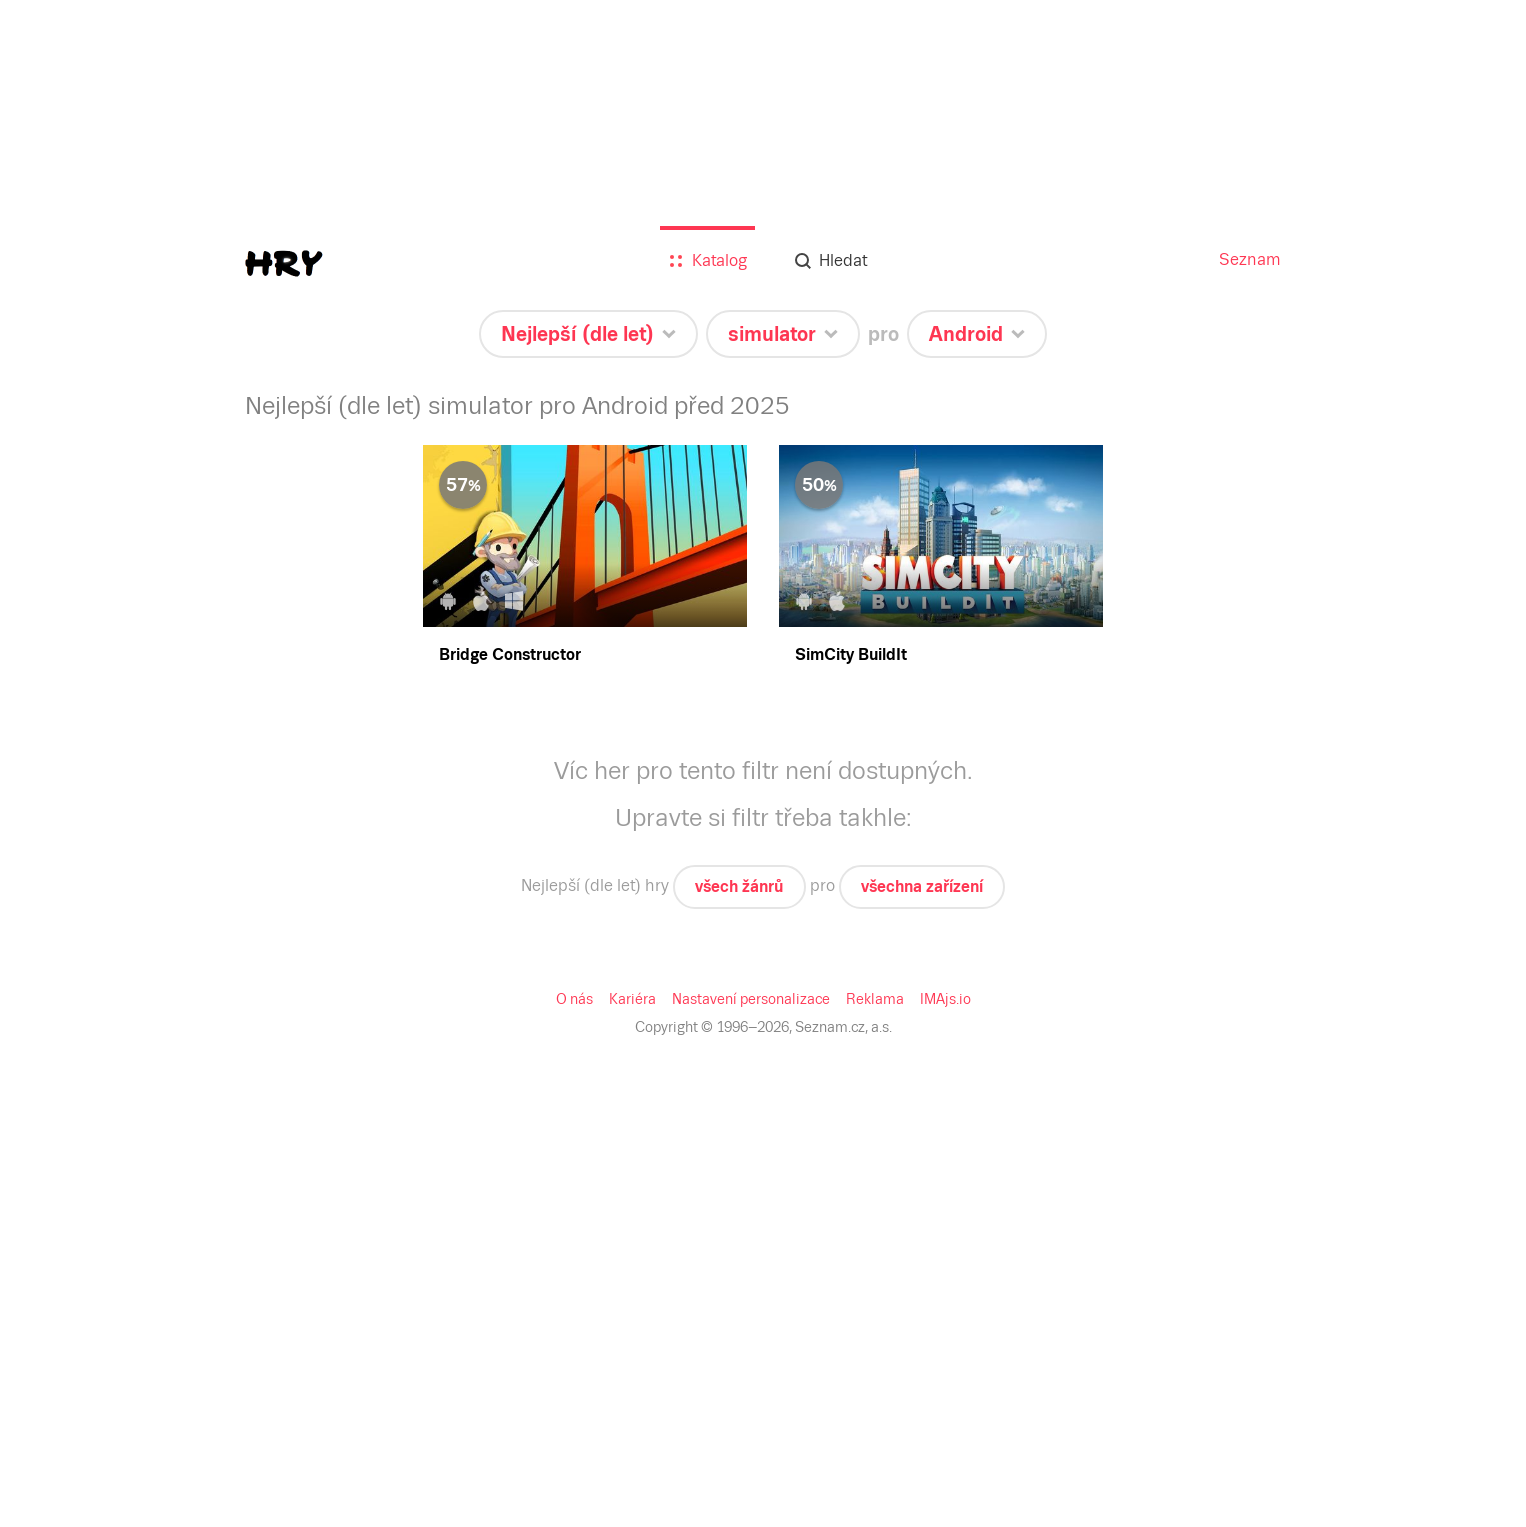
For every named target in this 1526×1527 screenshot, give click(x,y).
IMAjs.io (945, 999)
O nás (574, 999)
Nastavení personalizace (751, 999)
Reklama (875, 999)
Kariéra (632, 999)
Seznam (1250, 259)
